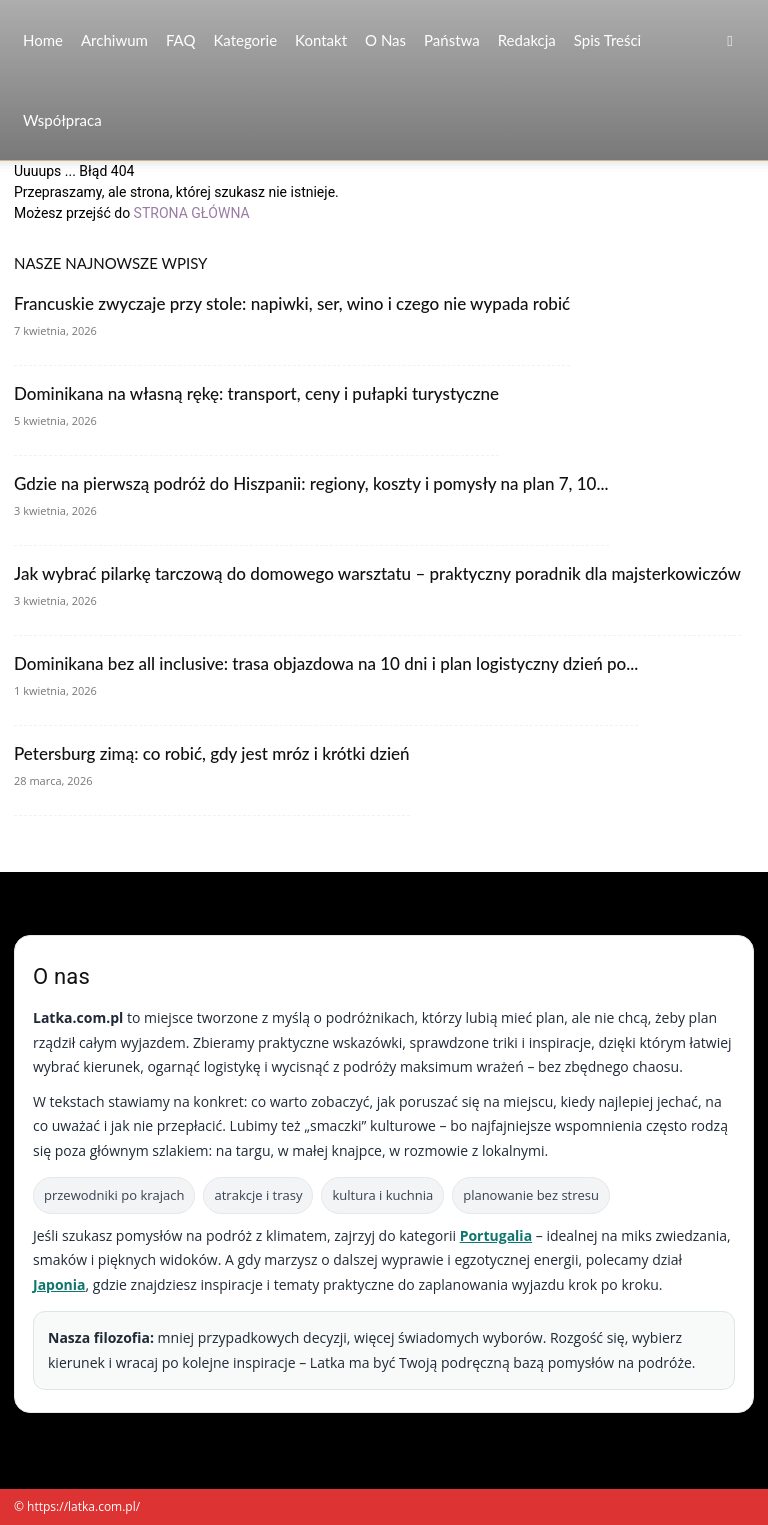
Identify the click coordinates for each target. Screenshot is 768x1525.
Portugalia (496, 1235)
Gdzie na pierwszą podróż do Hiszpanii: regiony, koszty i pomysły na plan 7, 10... (311, 483)
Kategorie (245, 40)
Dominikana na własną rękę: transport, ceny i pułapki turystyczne (256, 393)
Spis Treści (607, 40)
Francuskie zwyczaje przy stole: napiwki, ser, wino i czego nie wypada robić (292, 303)
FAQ (181, 40)
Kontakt (321, 40)
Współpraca (62, 120)
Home (43, 40)
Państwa (452, 40)
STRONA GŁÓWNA (192, 213)
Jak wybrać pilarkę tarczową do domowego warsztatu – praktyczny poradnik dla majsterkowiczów (377, 573)
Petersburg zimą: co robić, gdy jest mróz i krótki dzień (212, 753)
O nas (385, 40)
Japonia (59, 1284)
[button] (730, 40)
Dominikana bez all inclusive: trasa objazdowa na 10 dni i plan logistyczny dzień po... (326, 663)
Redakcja (527, 40)
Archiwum (114, 40)
